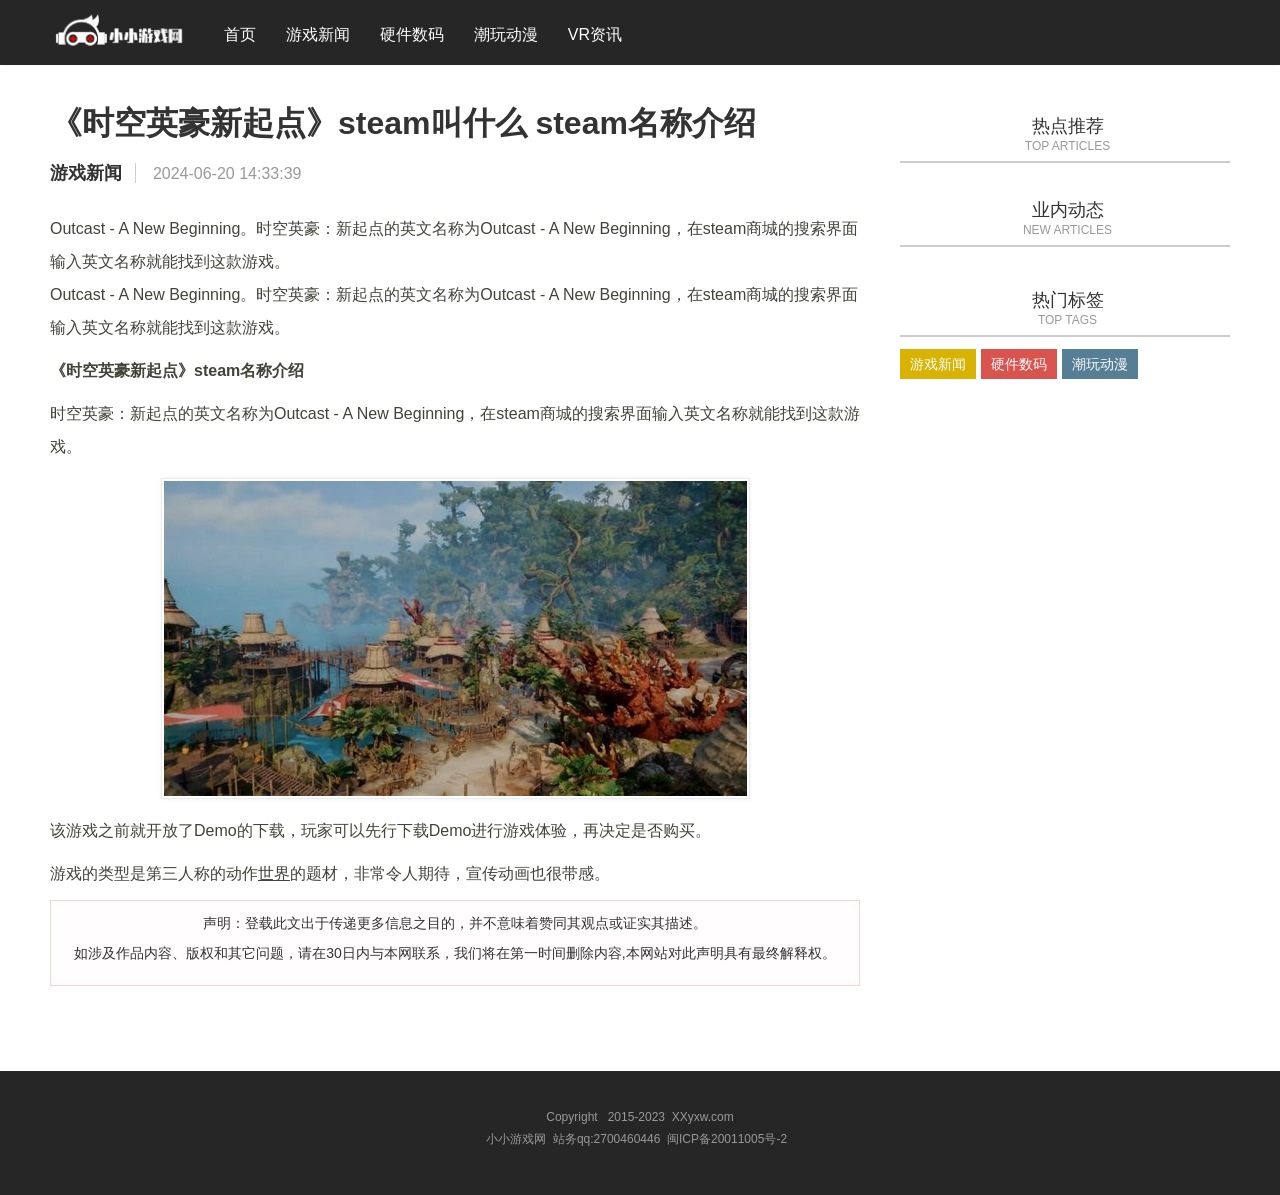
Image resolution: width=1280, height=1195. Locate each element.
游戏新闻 (318, 34)
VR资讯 (595, 34)
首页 (240, 34)
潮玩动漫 (506, 34)
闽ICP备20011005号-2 (727, 1139)
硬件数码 (412, 34)
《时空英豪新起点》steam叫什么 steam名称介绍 (403, 123)
